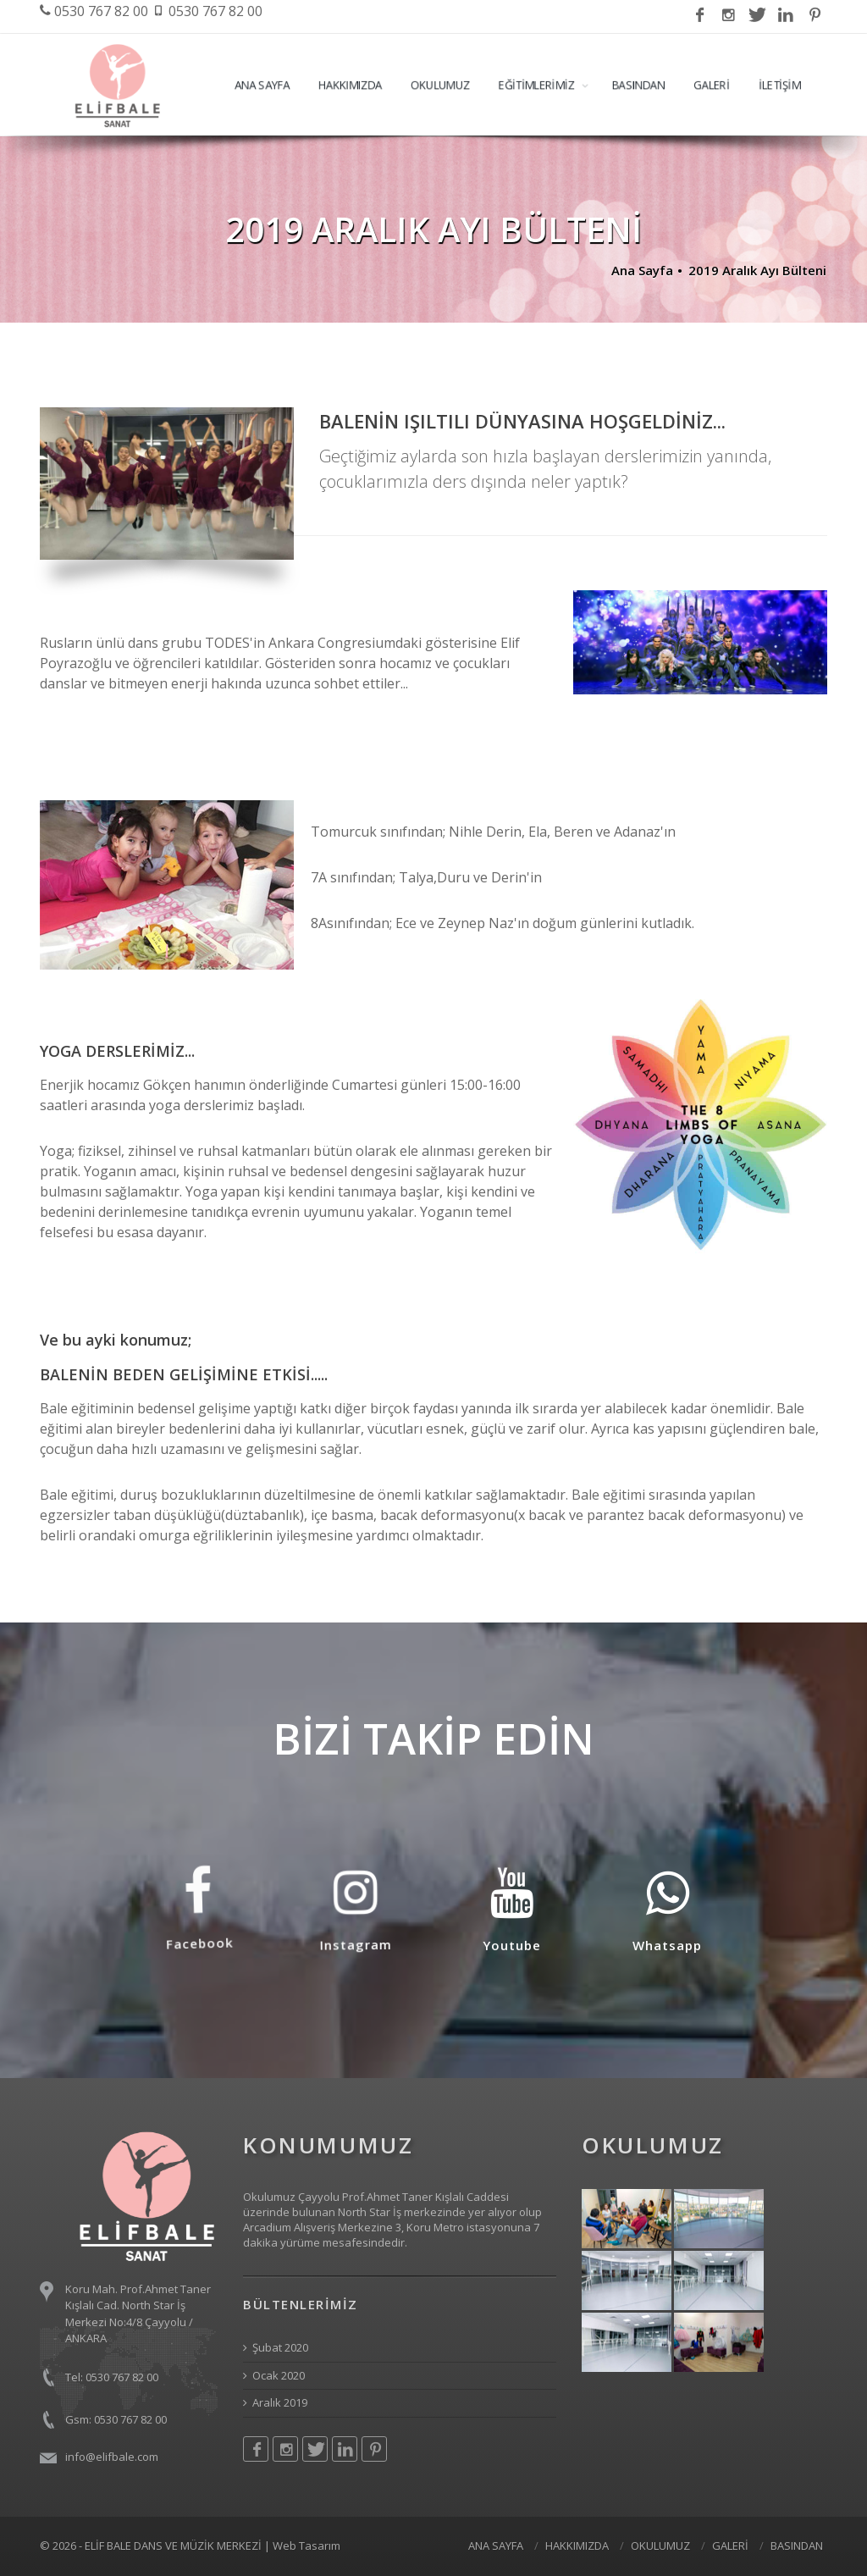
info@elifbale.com (111, 2456)
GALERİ (711, 84)
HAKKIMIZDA (350, 84)
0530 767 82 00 (94, 11)
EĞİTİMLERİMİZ (537, 84)
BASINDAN (638, 84)
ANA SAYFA (262, 84)
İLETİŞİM (780, 84)
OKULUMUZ (440, 84)
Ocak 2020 (274, 2375)
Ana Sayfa (642, 270)
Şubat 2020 (275, 2347)
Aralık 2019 (275, 2402)
